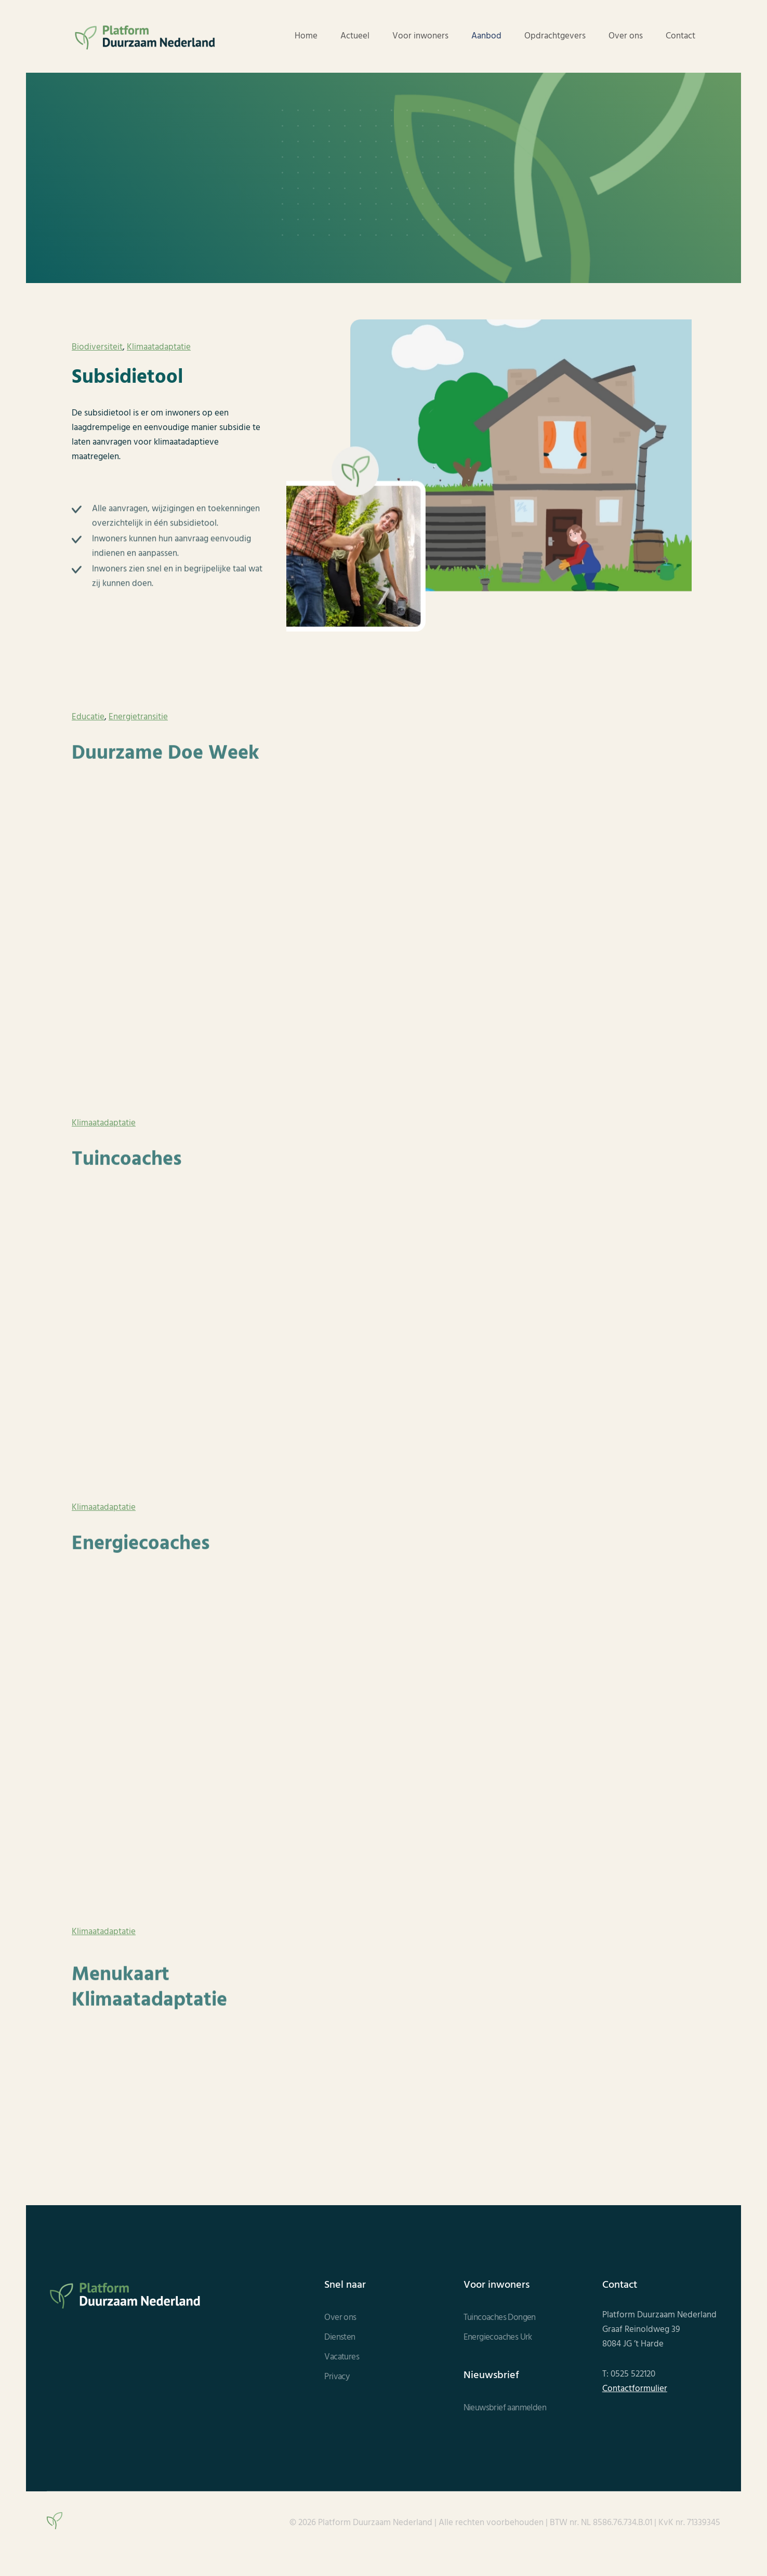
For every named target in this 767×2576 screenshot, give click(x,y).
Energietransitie (138, 726)
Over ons (626, 36)
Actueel (354, 36)
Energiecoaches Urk (498, 2337)
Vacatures (341, 2357)
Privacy (336, 2377)
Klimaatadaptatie (159, 347)
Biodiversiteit (97, 347)
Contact (680, 36)
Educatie (88, 726)
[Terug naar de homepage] (145, 36)
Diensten (339, 2337)
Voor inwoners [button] (420, 36)
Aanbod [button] (486, 36)
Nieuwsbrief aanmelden (505, 2408)
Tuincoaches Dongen (500, 2318)
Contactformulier (634, 2389)
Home (306, 36)
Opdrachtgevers (555, 36)
